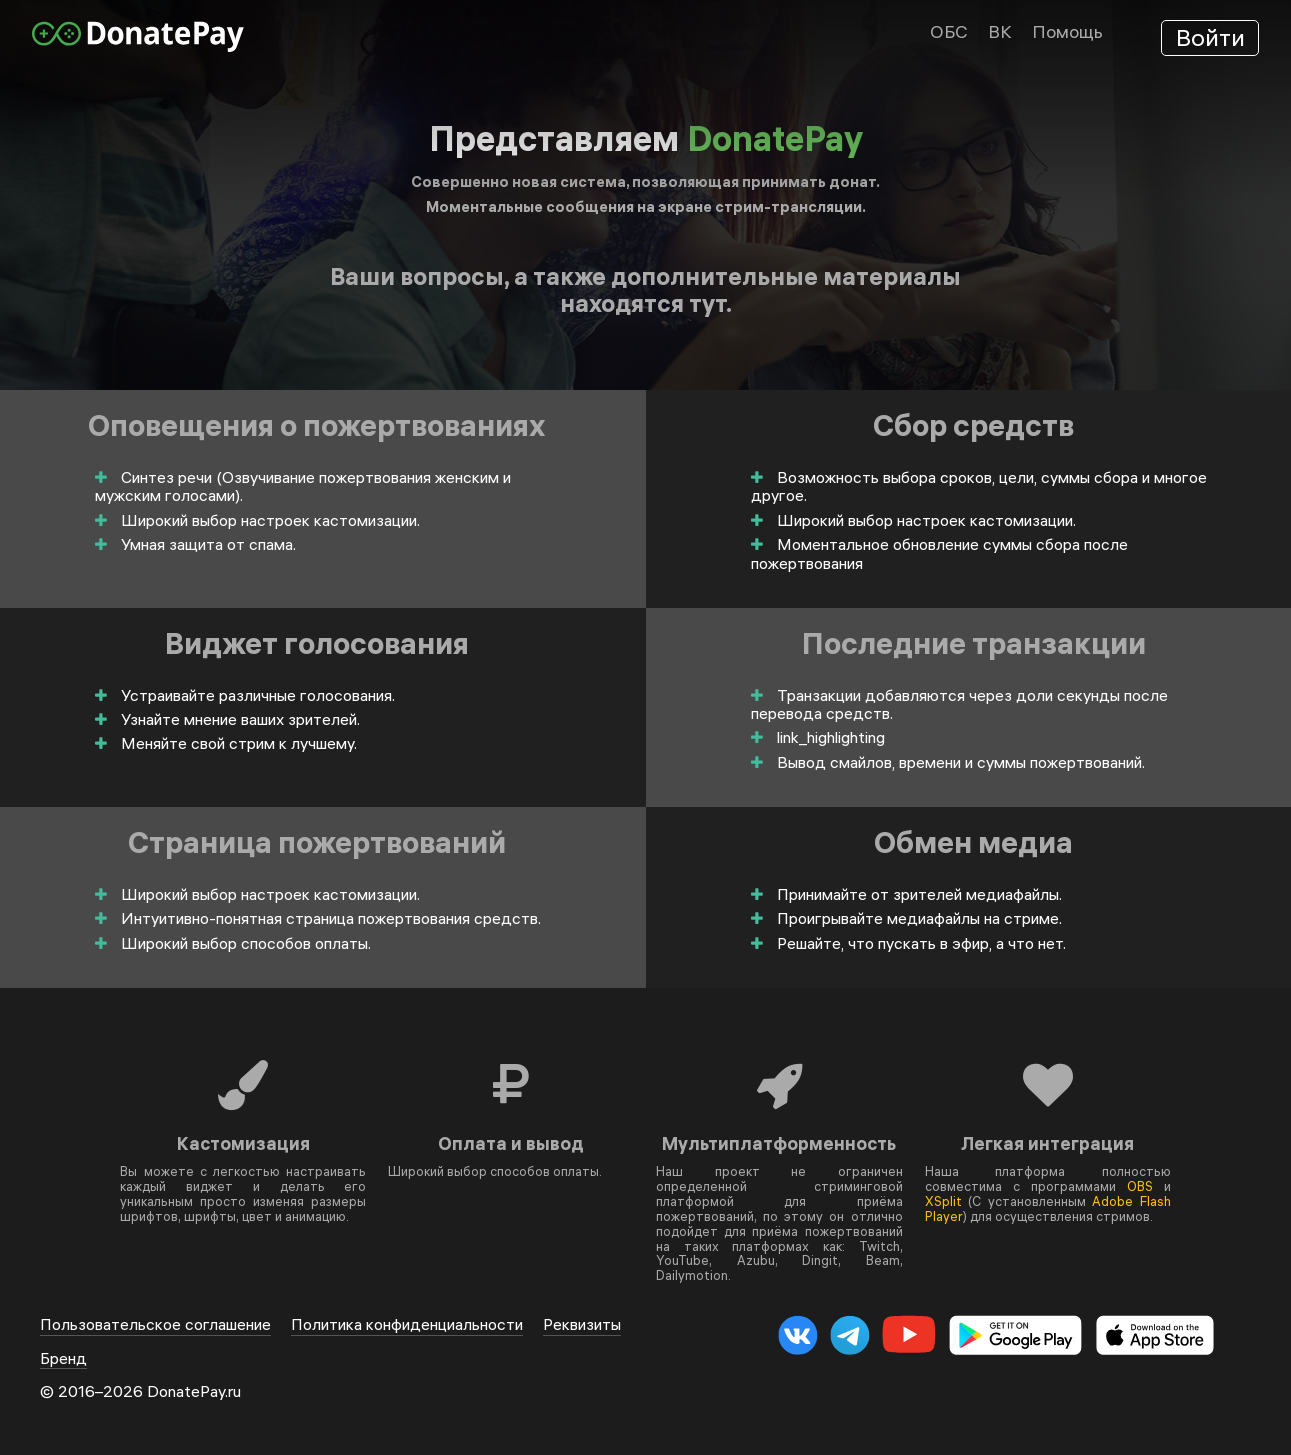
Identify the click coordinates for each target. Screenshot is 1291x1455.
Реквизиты (582, 1324)
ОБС (949, 31)
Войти (1210, 37)
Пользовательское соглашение (155, 1324)
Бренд (63, 1358)
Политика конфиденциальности (407, 1324)
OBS (1140, 1186)
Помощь (1067, 31)
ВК (1000, 31)
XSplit (943, 1201)
